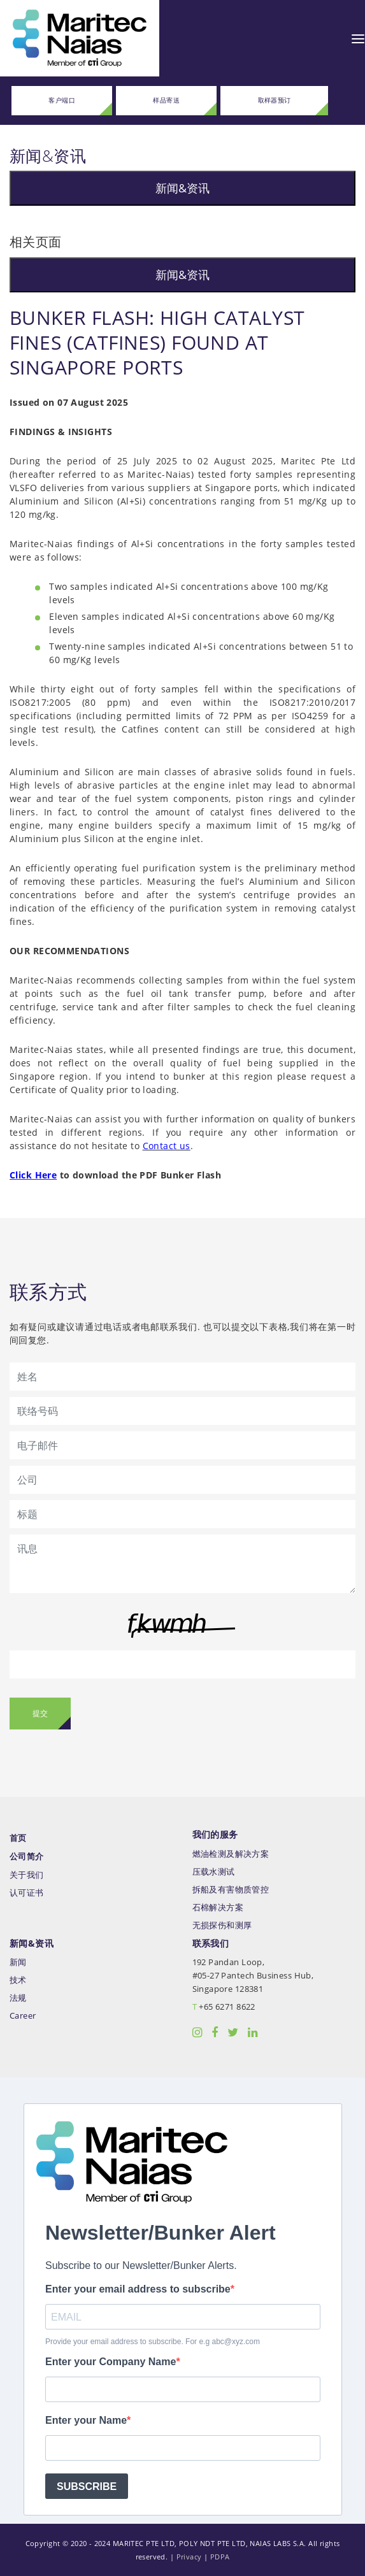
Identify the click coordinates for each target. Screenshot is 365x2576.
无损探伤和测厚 (222, 1925)
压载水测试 (213, 1871)
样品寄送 (166, 100)
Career (23, 2015)
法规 (18, 1998)
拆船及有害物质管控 (230, 1889)
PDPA (220, 2556)
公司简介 (27, 1856)
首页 (18, 1838)
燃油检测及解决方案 (230, 1854)
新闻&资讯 (182, 188)
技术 (18, 1980)
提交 (40, 1713)
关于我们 (27, 1875)
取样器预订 (274, 100)
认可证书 (27, 1892)
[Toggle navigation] (358, 38)
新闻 (18, 1962)
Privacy (189, 2556)
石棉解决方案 (218, 1907)
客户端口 (61, 100)
